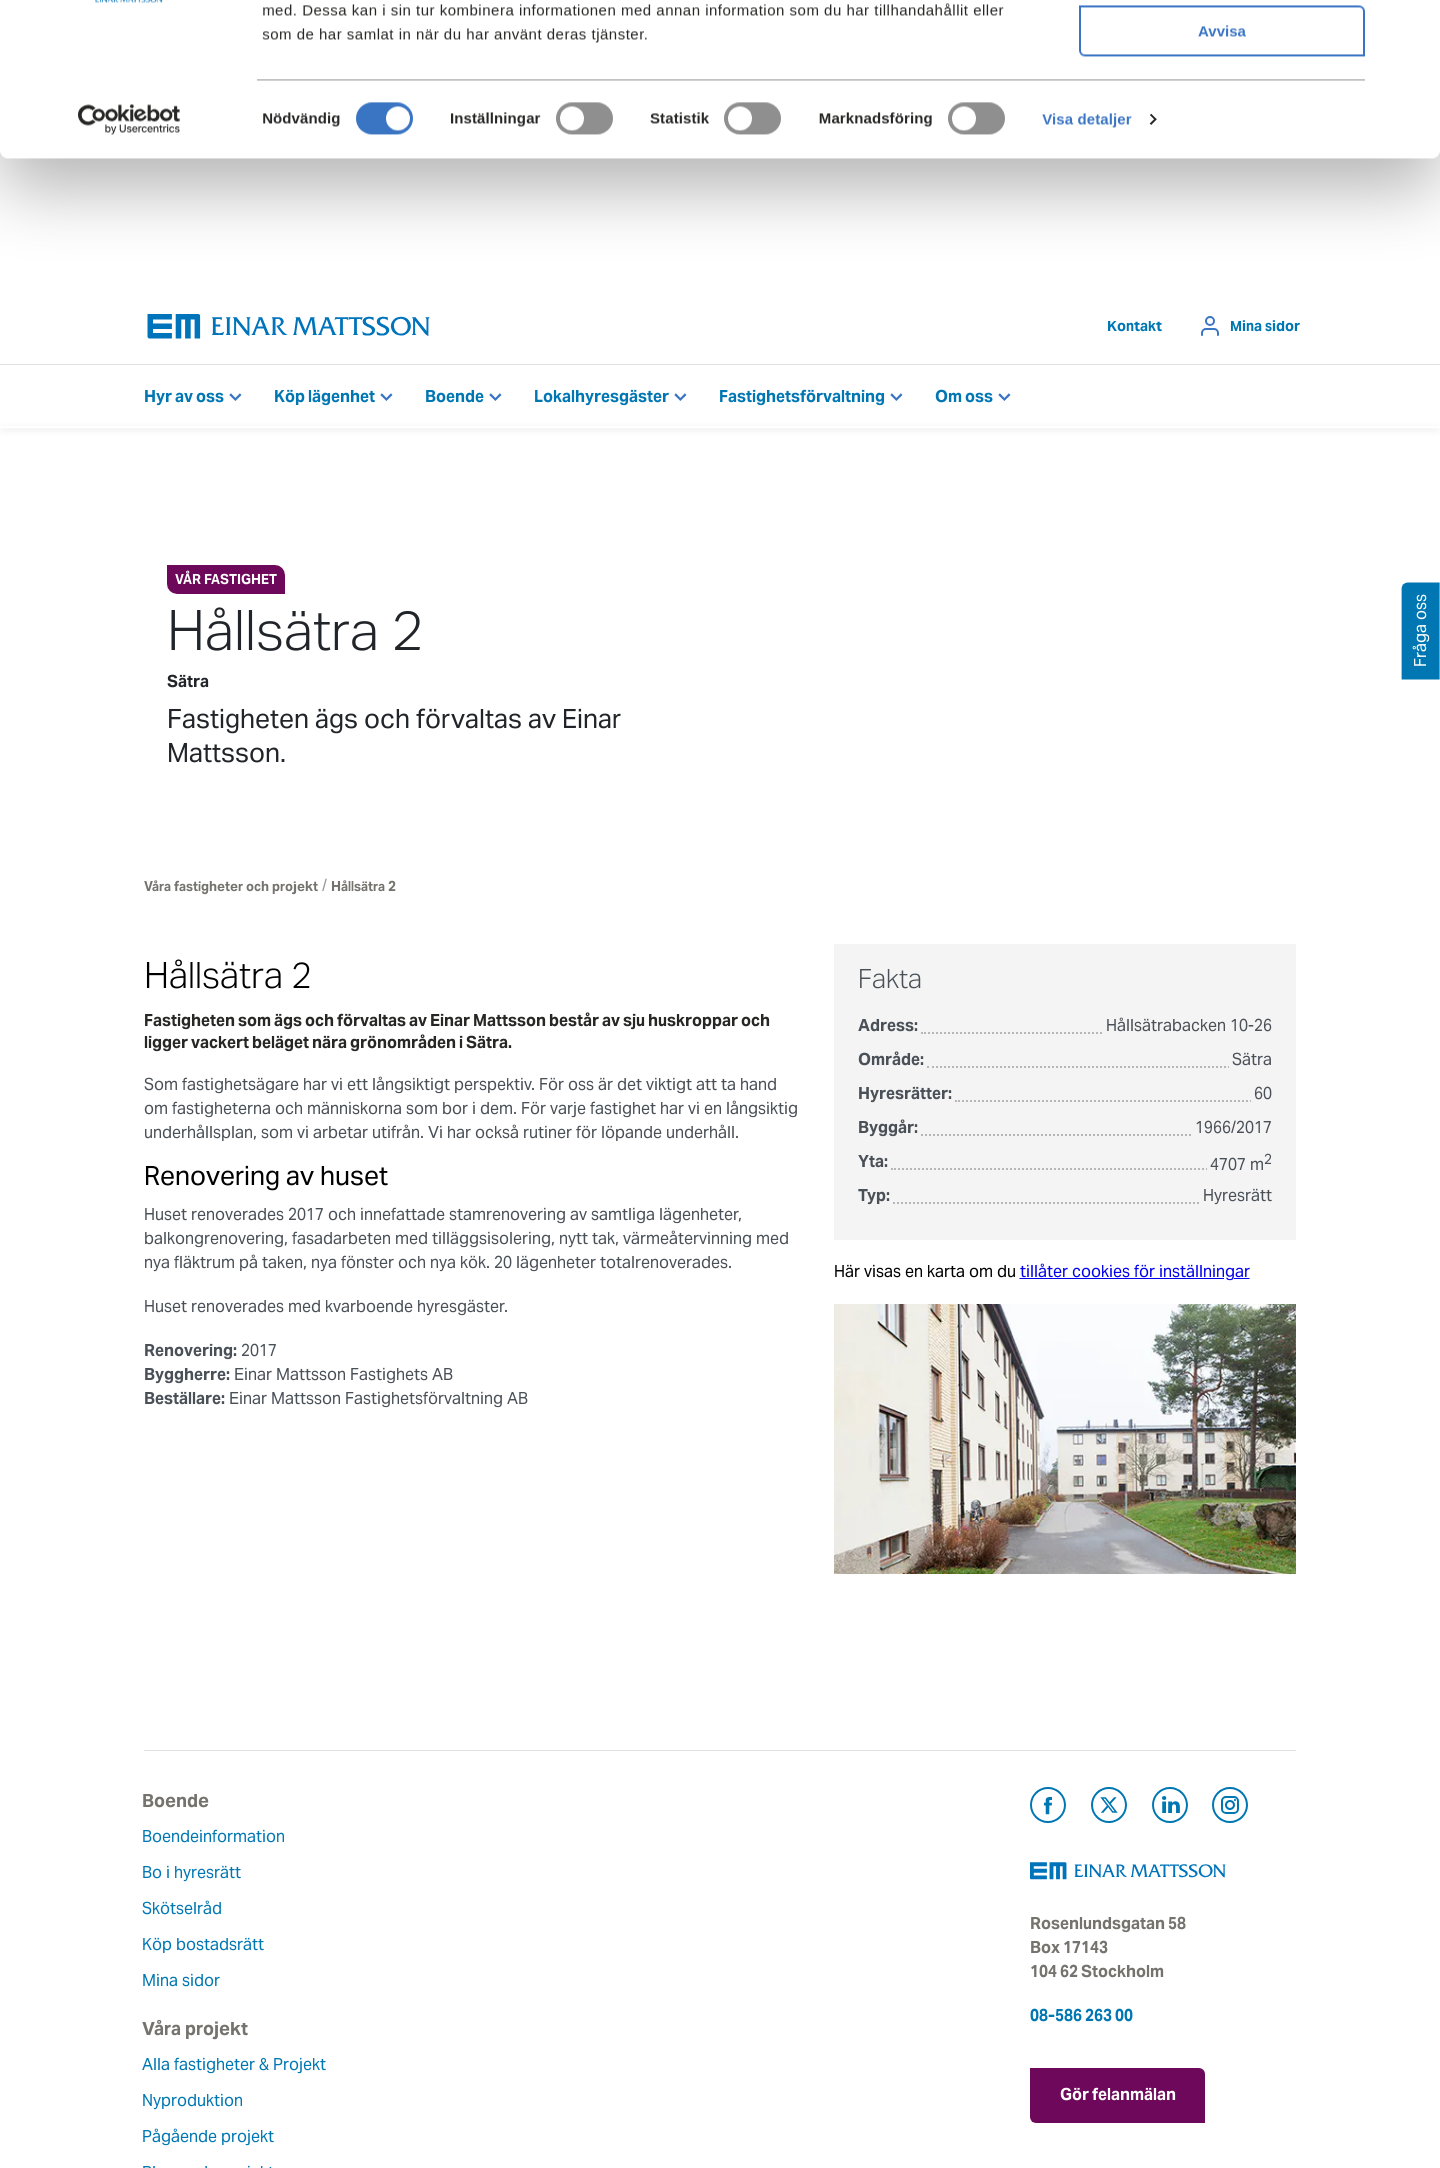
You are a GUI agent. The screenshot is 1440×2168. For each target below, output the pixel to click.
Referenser (381, 2009)
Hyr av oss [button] (184, 401)
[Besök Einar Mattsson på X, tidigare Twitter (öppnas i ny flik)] (1109, 1813)
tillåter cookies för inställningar (1135, 1276)
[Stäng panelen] (1409, 31)
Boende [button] (454, 401)
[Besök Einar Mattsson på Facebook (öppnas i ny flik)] (1048, 1813)
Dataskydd (577, 2057)
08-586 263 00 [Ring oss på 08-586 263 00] (1081, 2020)
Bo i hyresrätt (193, 1877)
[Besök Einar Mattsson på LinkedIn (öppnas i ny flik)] (1170, 1813)
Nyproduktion (391, 1901)
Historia (567, 1913)
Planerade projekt (407, 1973)
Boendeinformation (215, 1841)
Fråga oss (771, 1913)
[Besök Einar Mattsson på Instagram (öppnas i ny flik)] (1230, 1813)
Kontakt (1134, 331)
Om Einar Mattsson (609, 1841)
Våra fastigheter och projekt (231, 891)
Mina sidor (1265, 331)
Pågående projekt (407, 1937)
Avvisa (1222, 166)
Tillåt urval (1222, 108)
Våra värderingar (600, 1877)
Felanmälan (777, 1877)
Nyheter (567, 2021)
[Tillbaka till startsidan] (289, 331)
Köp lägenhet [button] (324, 401)
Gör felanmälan (1118, 2098)
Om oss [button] (964, 401)
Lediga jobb (582, 1985)
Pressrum (770, 1949)
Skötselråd (184, 1913)
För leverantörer (795, 1985)
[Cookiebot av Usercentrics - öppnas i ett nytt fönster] (129, 255)
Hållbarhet (576, 1949)
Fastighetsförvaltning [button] (802, 401)
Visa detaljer (1086, 254)
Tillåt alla (1222, 49)
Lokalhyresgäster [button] (601, 401)
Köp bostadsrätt (205, 1949)
